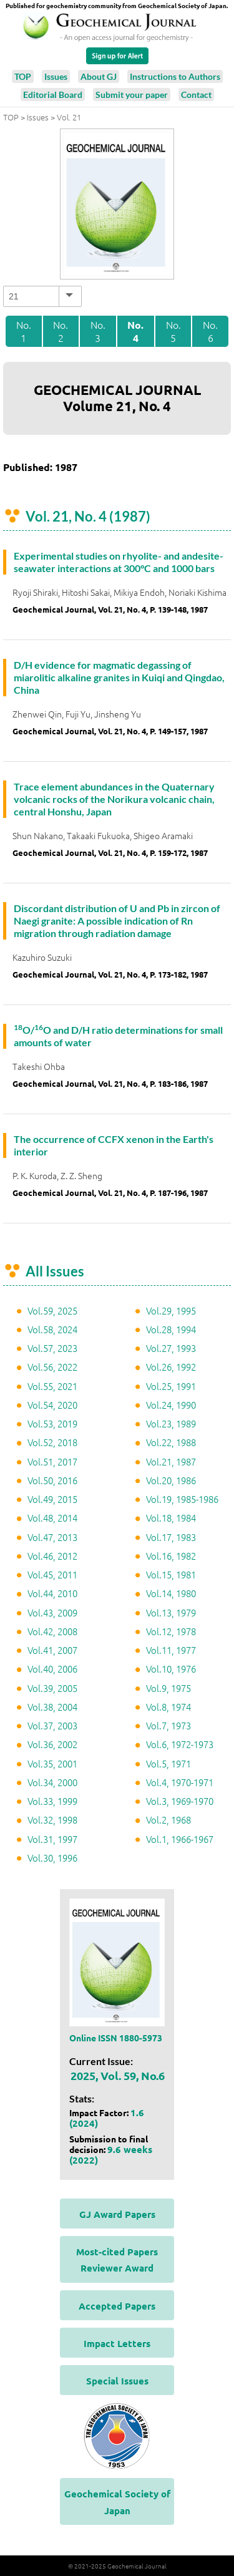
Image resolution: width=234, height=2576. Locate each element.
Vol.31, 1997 (52, 1838)
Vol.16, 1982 (171, 1555)
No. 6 (210, 331)
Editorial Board (52, 94)
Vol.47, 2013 (52, 1536)
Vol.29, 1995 (171, 1310)
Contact (196, 94)
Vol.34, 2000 (52, 1782)
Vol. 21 (69, 117)
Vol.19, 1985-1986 (182, 1498)
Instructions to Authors (175, 76)
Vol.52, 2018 (52, 1442)
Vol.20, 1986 (171, 1480)
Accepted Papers (117, 2306)
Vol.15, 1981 (171, 1574)
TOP (22, 76)
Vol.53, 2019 (52, 1423)
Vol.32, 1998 (52, 1819)
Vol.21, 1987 (171, 1461)
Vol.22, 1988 (171, 1442)
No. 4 (135, 331)
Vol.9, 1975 (168, 1687)
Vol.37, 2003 (52, 1725)
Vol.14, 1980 (171, 1593)
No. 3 (97, 331)
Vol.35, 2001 (52, 1763)
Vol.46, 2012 (52, 1555)
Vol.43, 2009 (52, 1612)
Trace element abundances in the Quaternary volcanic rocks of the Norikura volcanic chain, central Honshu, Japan (114, 798)
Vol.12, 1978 (171, 1631)
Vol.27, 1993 (171, 1347)
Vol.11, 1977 (171, 1649)
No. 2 (60, 331)
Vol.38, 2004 (52, 1706)
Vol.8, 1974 (168, 1706)
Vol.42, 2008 (52, 1631)
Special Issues (117, 2380)
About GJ (98, 76)
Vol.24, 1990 (171, 1404)
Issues (55, 76)
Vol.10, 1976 (171, 1668)
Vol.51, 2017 (52, 1461)
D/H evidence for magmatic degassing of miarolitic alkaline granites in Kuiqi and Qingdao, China (119, 677)
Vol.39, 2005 (52, 1687)
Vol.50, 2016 (52, 1480)
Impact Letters (117, 2343)
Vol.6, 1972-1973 (179, 1744)
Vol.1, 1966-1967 (179, 1838)
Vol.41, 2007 (52, 1649)
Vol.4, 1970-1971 (179, 1782)
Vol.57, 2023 (52, 1347)
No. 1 (23, 331)
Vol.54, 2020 (52, 1404)
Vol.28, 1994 (171, 1329)
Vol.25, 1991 (171, 1385)
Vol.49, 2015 (52, 1498)
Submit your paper (131, 94)
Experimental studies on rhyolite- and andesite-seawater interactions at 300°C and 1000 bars (118, 562)
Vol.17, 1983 (171, 1536)
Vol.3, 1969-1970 (179, 1800)
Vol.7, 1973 (168, 1725)
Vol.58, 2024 (52, 1329)
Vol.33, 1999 (52, 1800)
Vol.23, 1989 (171, 1423)
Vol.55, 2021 (52, 1385)
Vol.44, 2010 (52, 1593)
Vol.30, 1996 (52, 1857)
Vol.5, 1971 (168, 1763)
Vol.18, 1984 (171, 1517)
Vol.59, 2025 (52, 1310)
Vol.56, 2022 (52, 1366)
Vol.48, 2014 (52, 1517)
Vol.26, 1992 (171, 1366)
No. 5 (173, 331)
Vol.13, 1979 (171, 1612)
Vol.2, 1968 (168, 1819)
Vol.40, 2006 (52, 1668)
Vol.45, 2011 (52, 1574)
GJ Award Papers (117, 2214)
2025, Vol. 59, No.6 (118, 2075)
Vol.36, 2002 (52, 1744)
